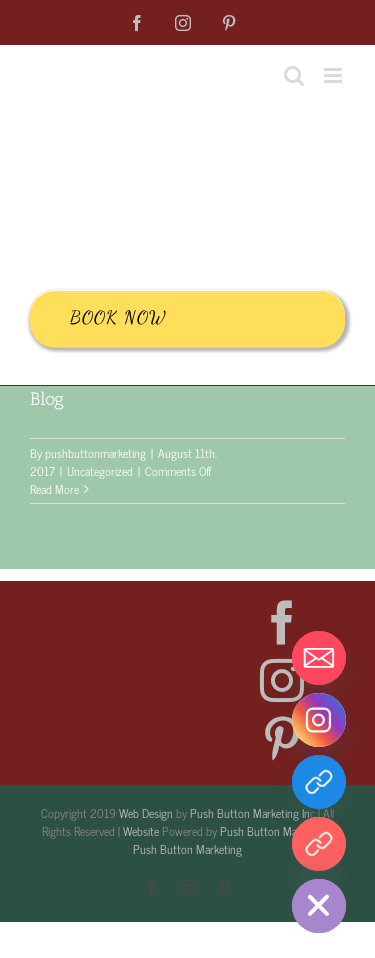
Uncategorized (100, 471)
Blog (47, 399)
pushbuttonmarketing (95, 453)
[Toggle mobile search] (294, 75)
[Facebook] (282, 623)
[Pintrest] (319, 844)
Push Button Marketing (274, 831)
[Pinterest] (282, 739)
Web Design (146, 813)
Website (141, 831)
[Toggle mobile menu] (334, 75)
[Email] (319, 658)
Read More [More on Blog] (54, 489)
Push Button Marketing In (250, 813)
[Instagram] (282, 681)
